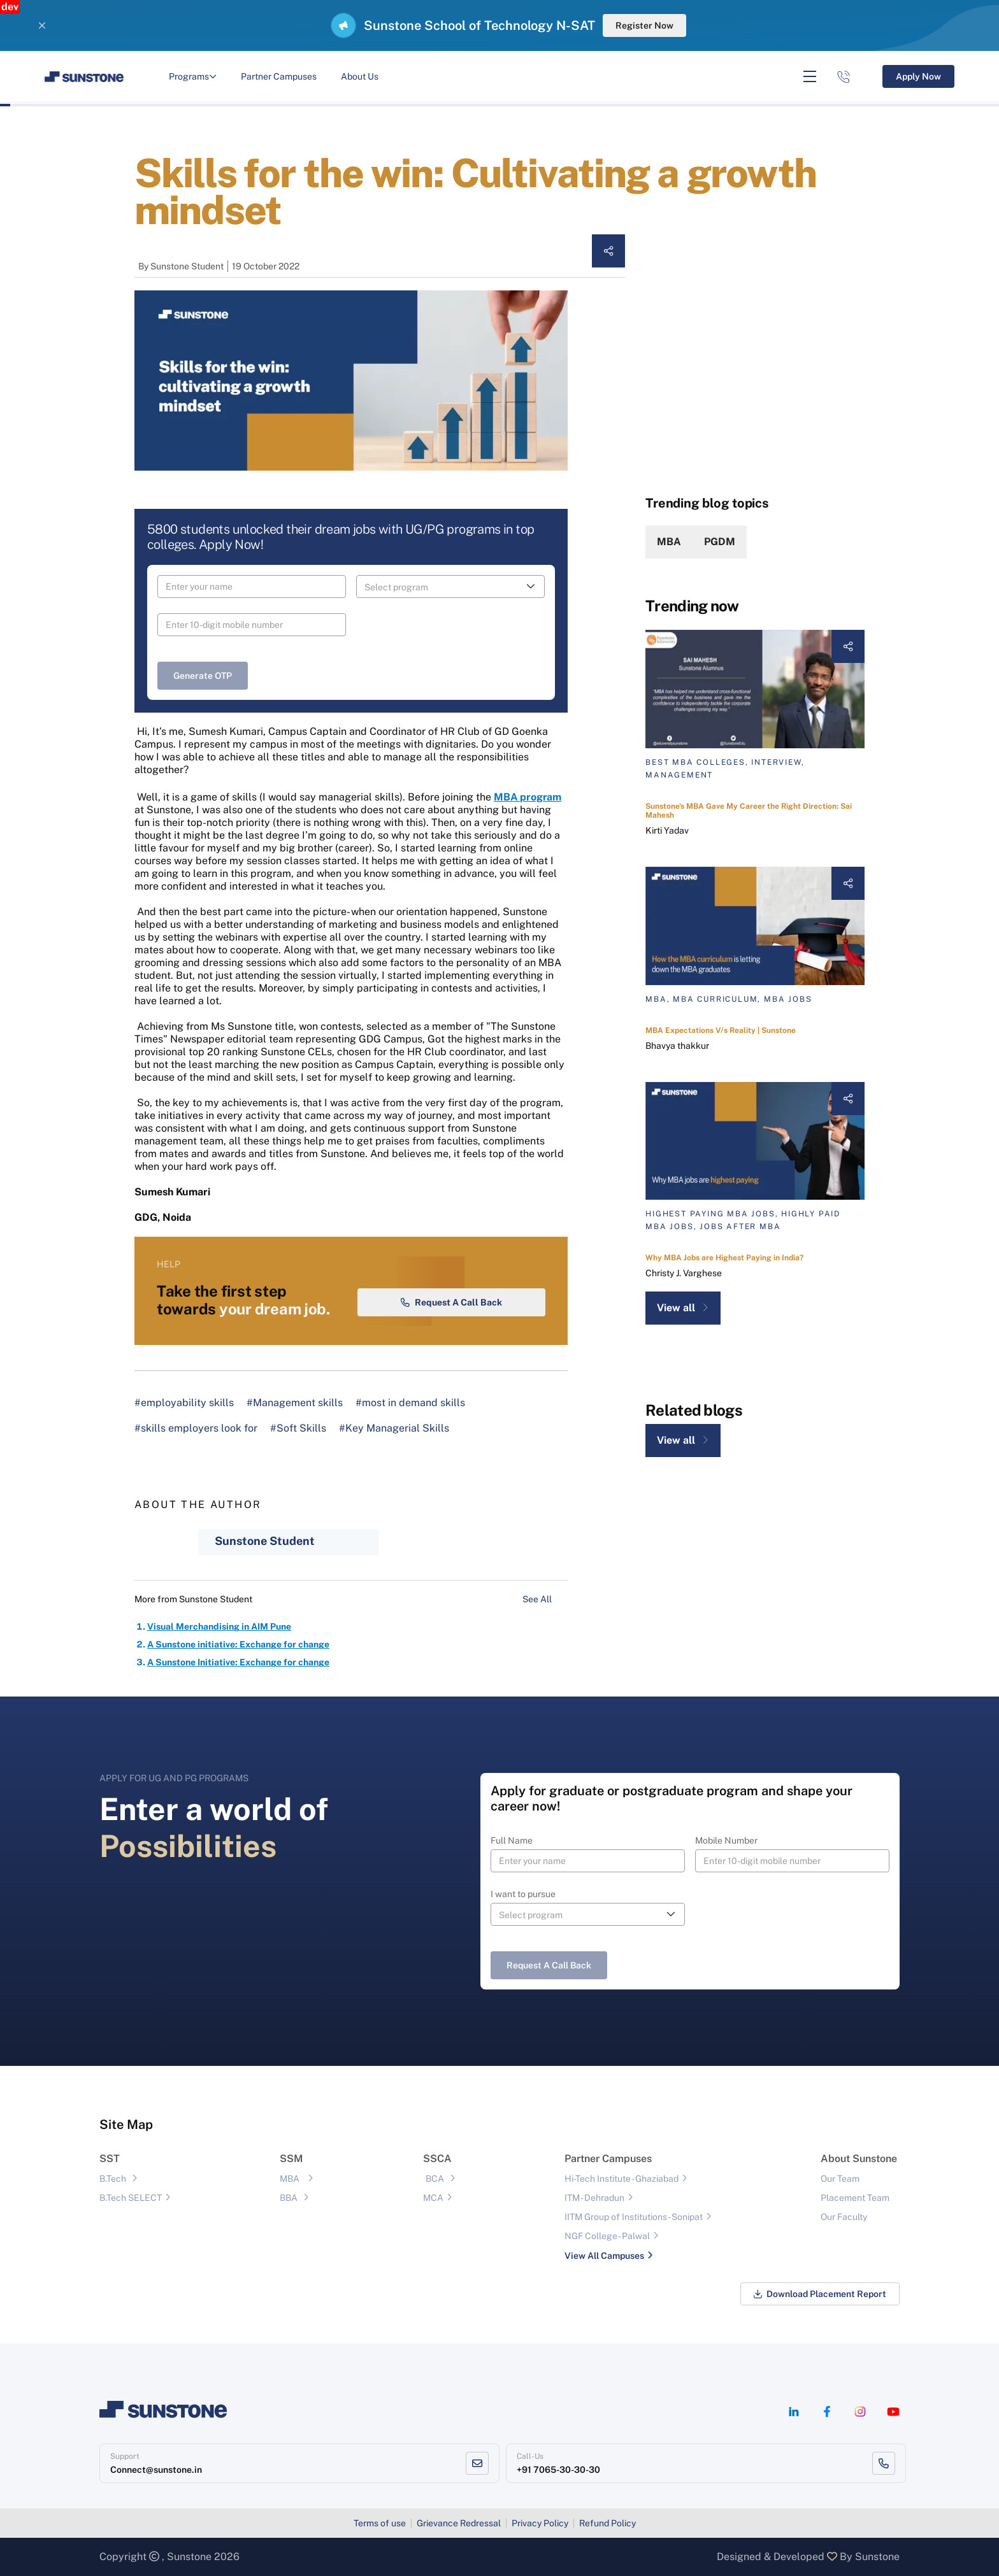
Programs (193, 76)
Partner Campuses (279, 76)
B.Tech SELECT (130, 2198)
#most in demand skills (410, 1403)
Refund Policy (607, 2523)
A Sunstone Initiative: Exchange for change (238, 1662)
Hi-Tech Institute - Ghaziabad (621, 2179)
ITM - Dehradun (594, 2198)
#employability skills (184, 1403)
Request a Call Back (451, 1302)
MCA (433, 2198)
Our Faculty (844, 2217)
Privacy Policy (540, 2523)
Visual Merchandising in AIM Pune (219, 1626)
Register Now (644, 25)
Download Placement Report (820, 2294)
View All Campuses (604, 2256)
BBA (289, 2198)
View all (683, 1308)
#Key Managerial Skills (394, 1428)
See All (545, 1599)
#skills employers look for (195, 1428)
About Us (359, 76)
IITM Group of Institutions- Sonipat (633, 2217)
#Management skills (295, 1403)
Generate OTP (202, 676)
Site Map (126, 2124)
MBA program (527, 797)
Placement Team (855, 2198)
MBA (669, 542)
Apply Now (918, 76)
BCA (435, 2179)
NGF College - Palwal (607, 2236)
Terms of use (380, 2523)
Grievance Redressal (459, 2523)
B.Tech (112, 2179)
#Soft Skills (298, 1428)
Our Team (840, 2179)
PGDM (719, 542)
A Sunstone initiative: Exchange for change (238, 1644)
